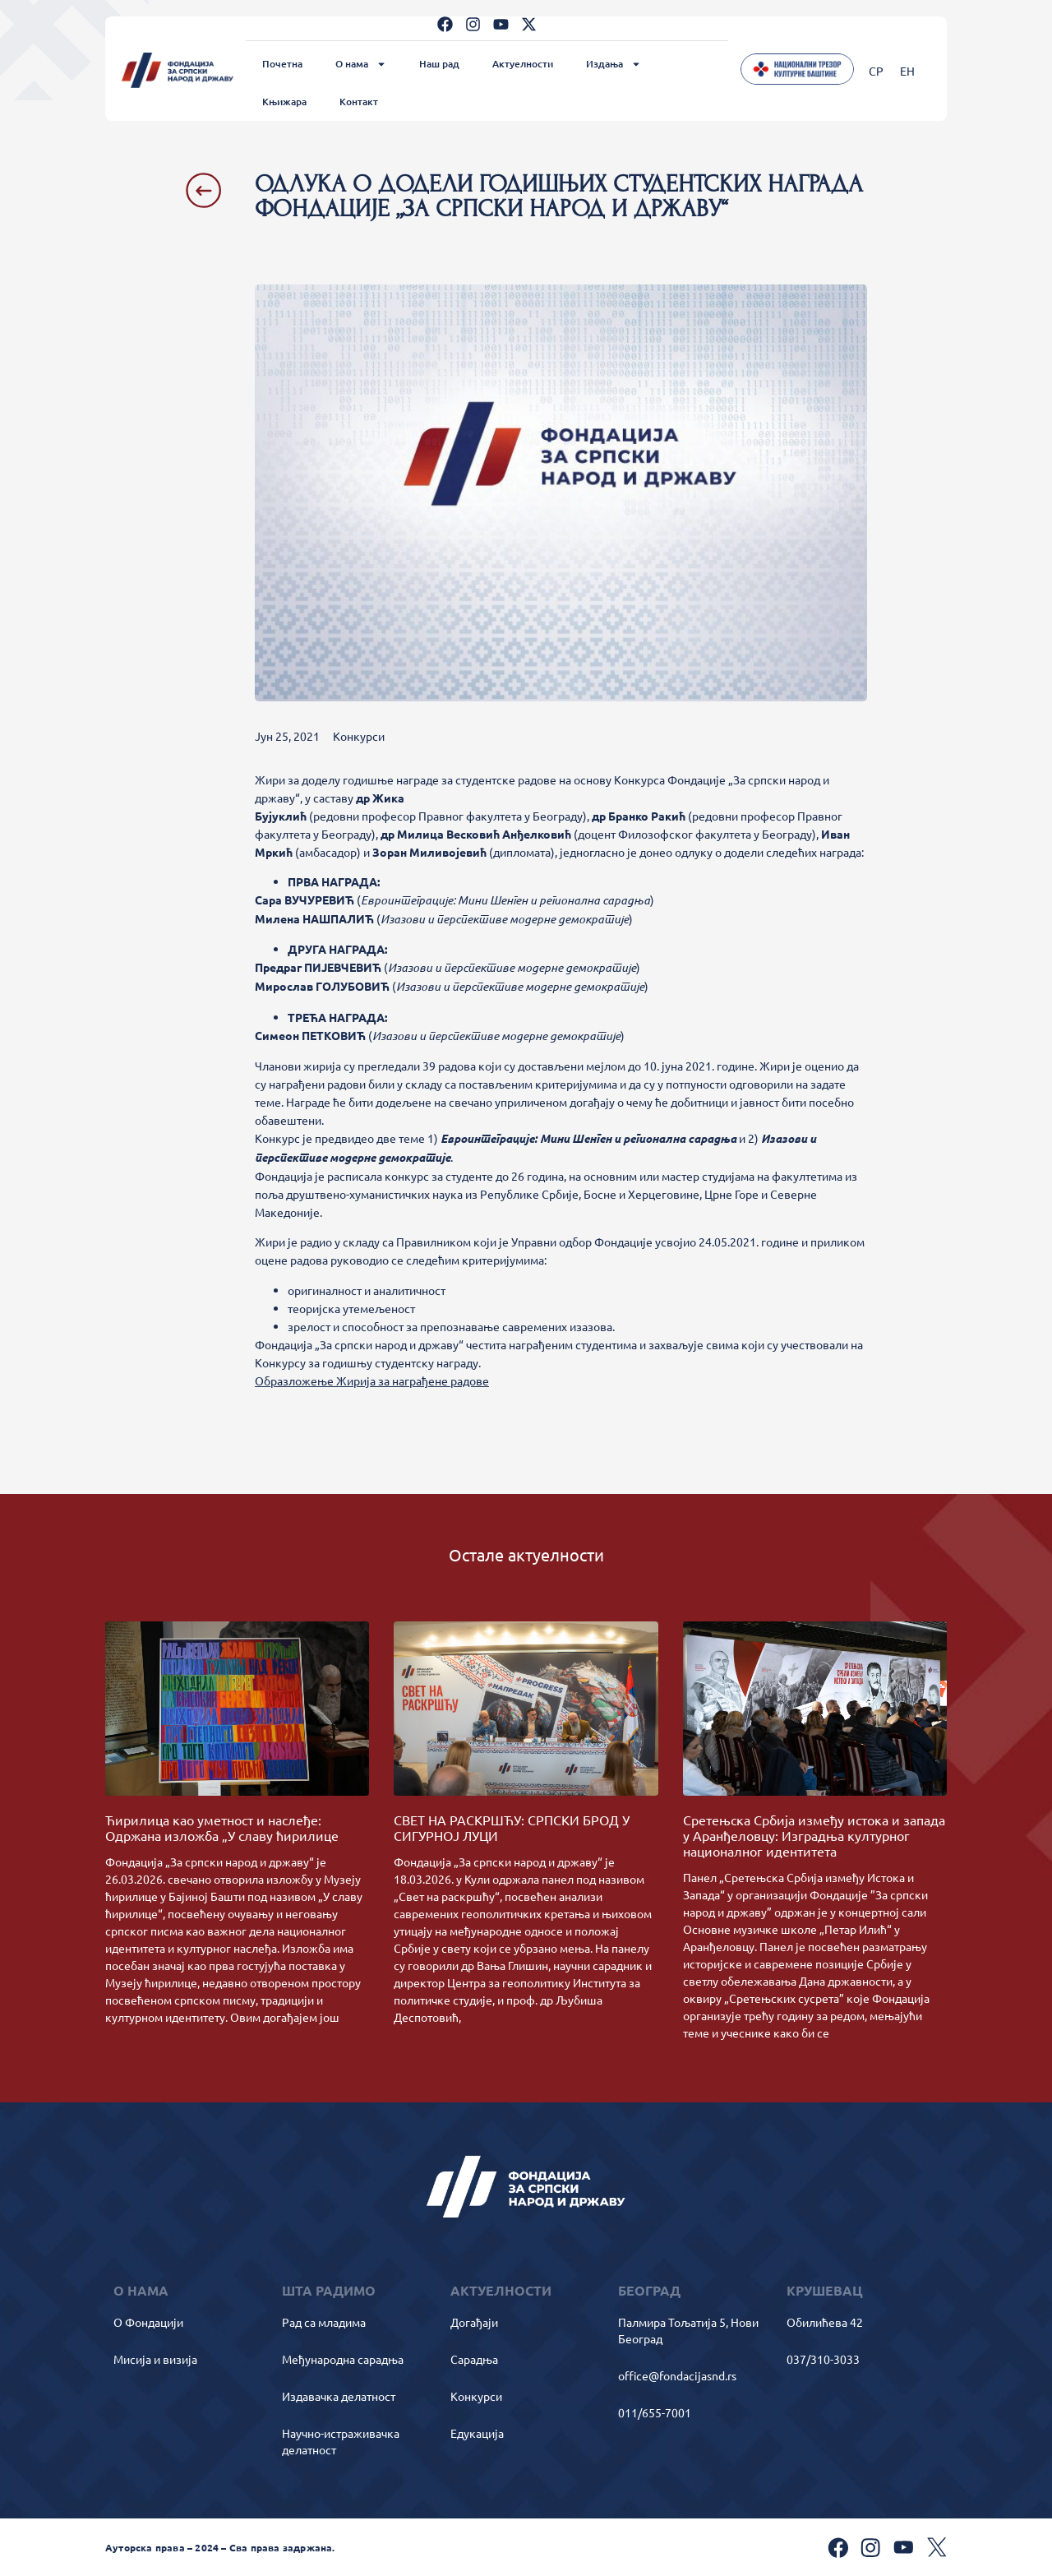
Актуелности (522, 64)
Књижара (284, 102)
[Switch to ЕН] (907, 70)
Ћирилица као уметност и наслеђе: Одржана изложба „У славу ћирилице (222, 1827)
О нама (360, 64)
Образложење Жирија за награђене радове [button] (372, 1380)
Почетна (282, 64)
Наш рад (439, 64)
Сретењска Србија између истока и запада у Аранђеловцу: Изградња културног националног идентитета (814, 1835)
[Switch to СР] (876, 70)
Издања (613, 64)
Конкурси (359, 735)
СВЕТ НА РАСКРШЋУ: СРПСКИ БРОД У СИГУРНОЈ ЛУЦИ (512, 1827)
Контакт (358, 102)
